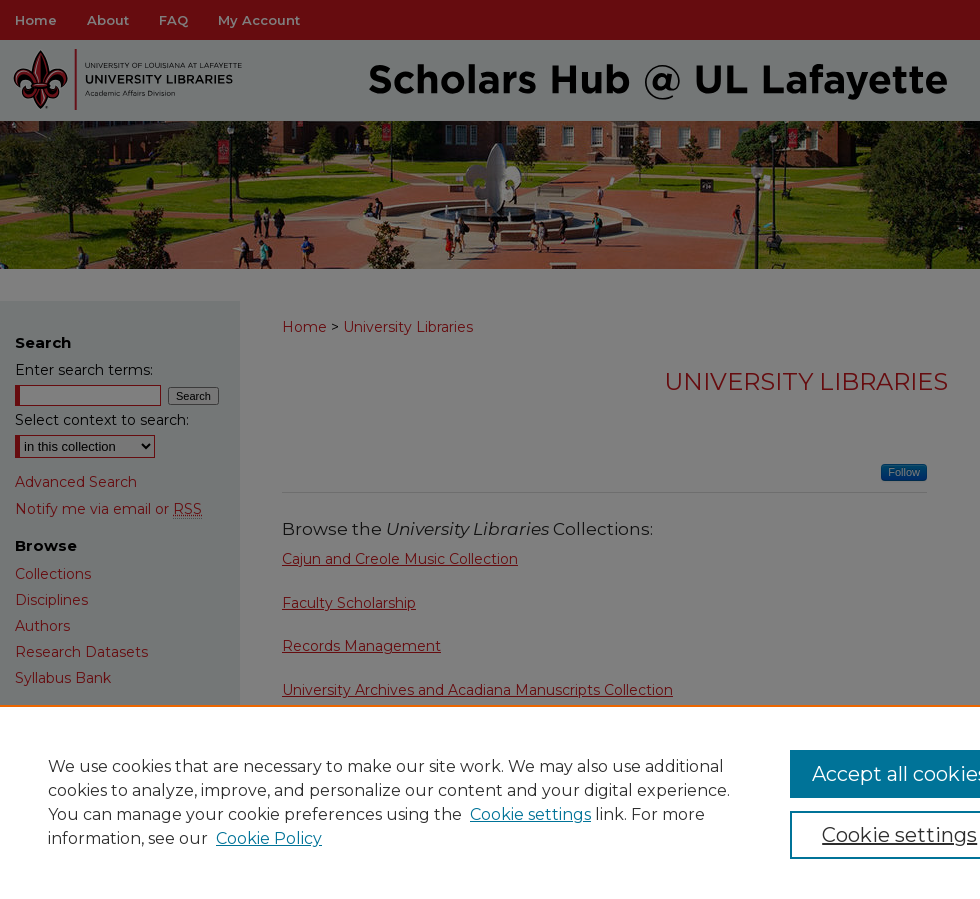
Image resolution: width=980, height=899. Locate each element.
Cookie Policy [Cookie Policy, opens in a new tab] (269, 838)
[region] (490, 802)
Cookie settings (530, 814)
